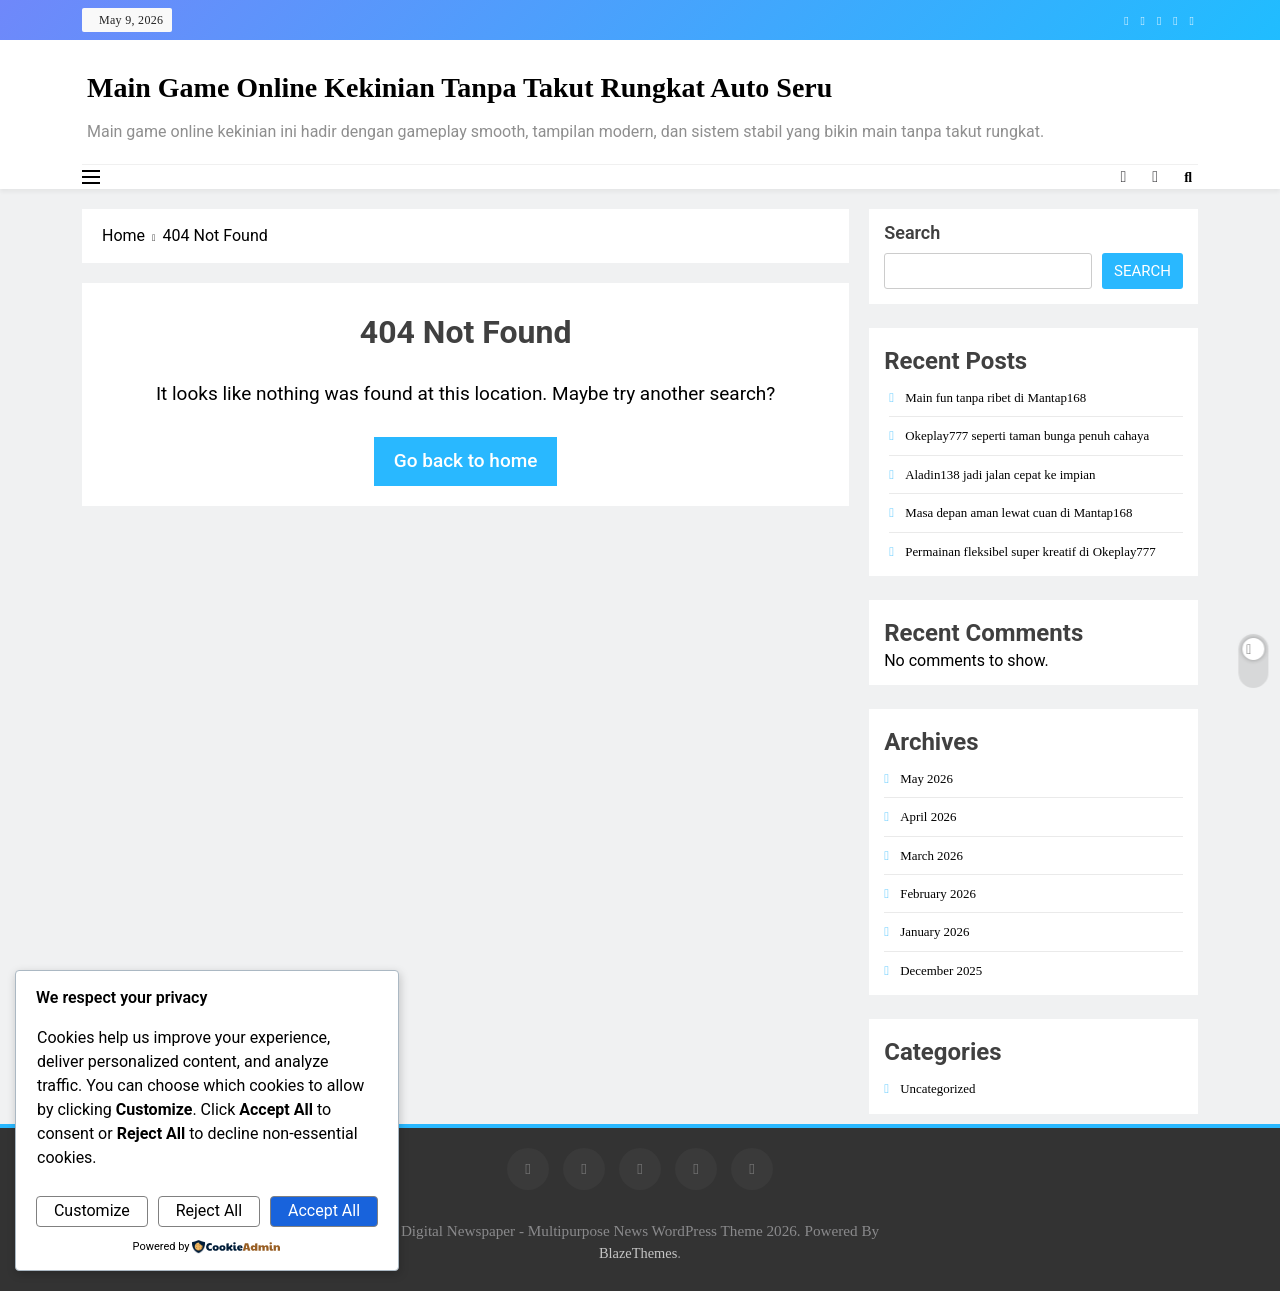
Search (912, 232)
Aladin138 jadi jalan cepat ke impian (1000, 474)
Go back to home (466, 460)
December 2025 (941, 970)
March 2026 (931, 855)
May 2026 (926, 778)
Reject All (209, 1210)
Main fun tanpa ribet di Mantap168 (995, 397)
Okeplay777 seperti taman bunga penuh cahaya (1027, 435)
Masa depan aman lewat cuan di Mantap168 (1018, 512)
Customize (92, 1210)
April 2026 (928, 816)
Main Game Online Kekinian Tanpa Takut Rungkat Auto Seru (459, 87)
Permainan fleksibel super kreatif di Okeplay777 (1030, 551)
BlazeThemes (638, 1253)
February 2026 (938, 893)
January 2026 (934, 931)
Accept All (324, 1210)
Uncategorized (937, 1088)
